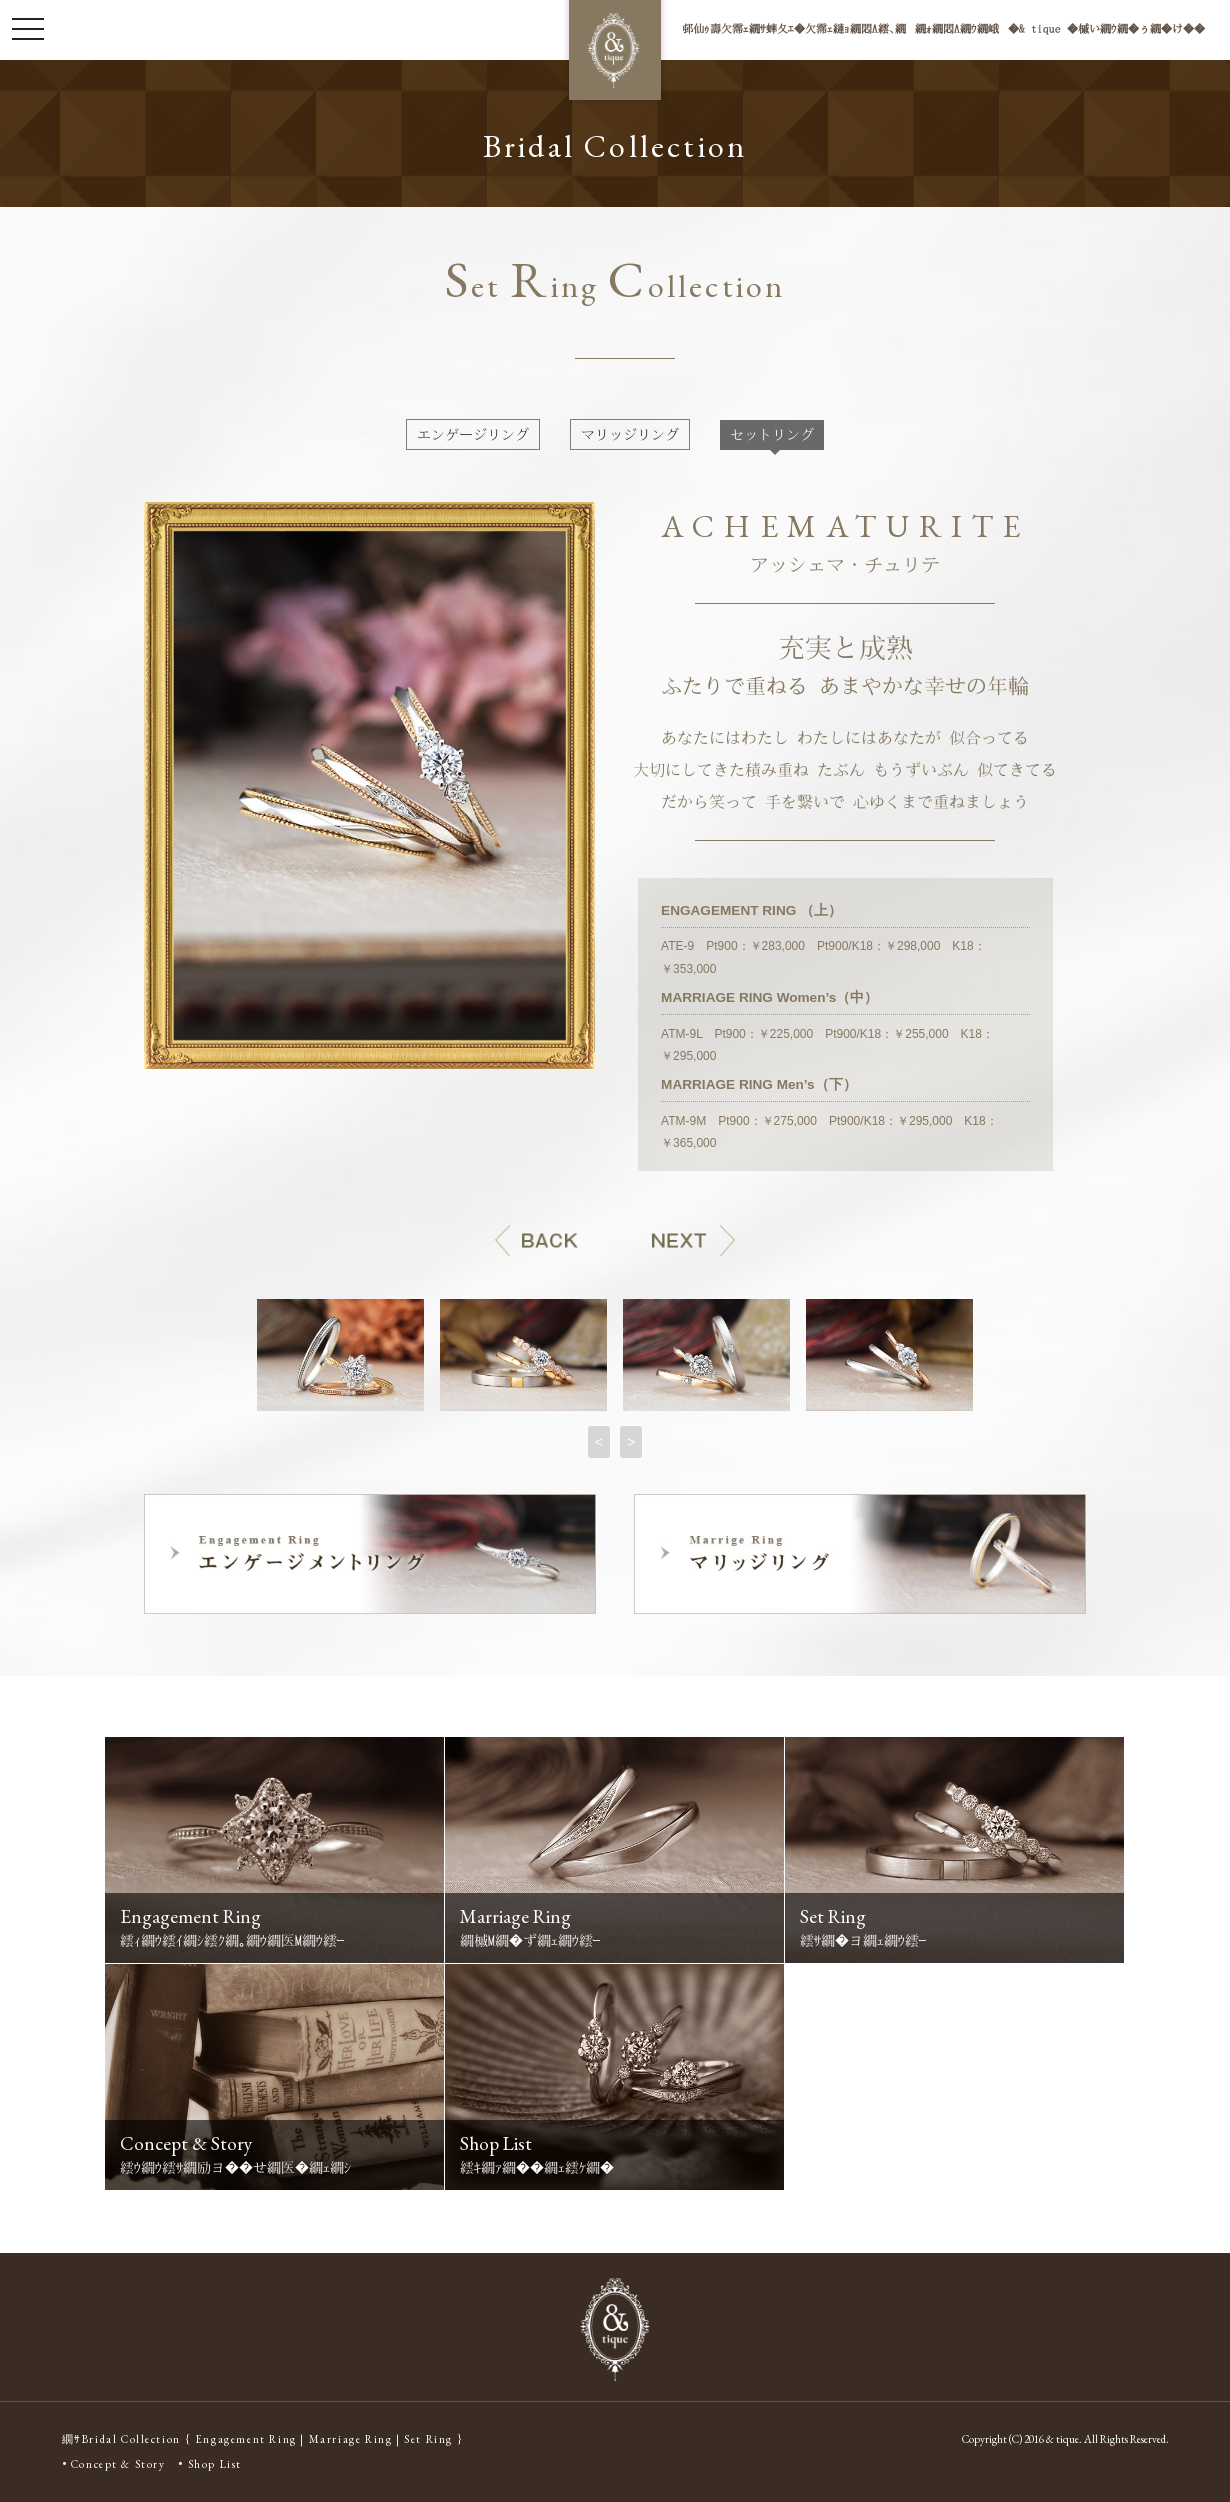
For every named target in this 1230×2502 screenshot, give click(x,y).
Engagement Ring (246, 2439)
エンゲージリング (473, 434)
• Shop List (210, 2464)
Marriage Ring (351, 2439)
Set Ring (428, 2439)
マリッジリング (630, 434)
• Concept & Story (114, 2464)
